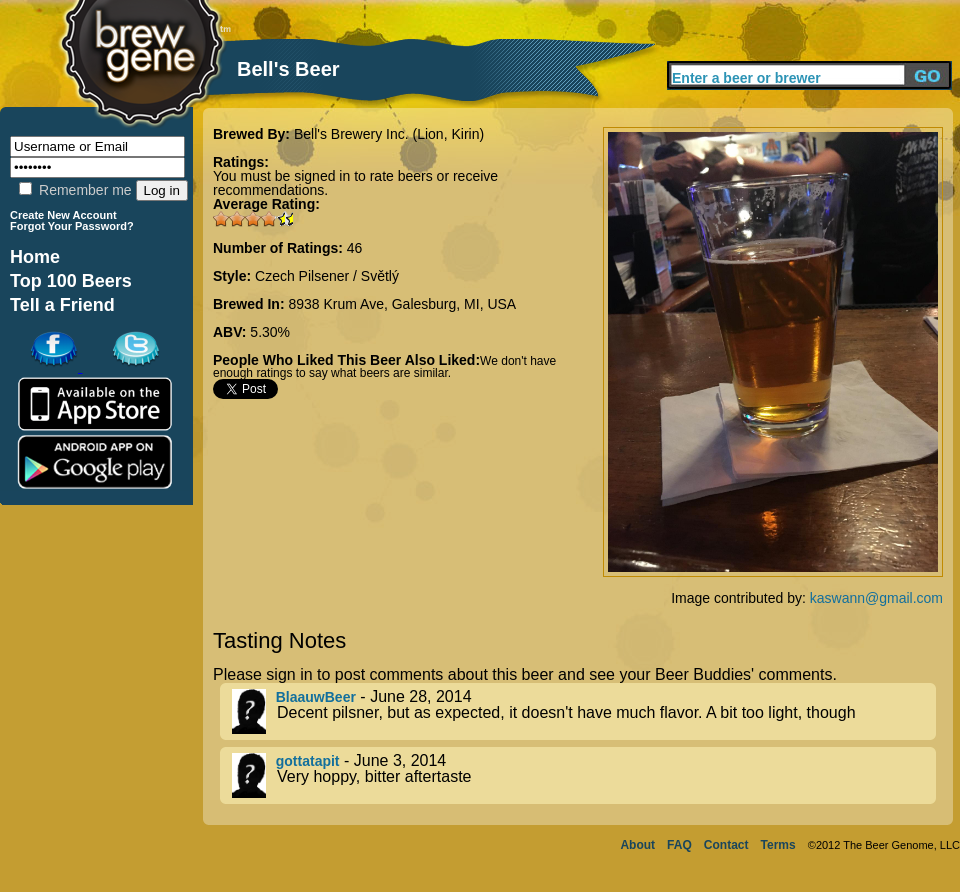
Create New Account (63, 215)
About (637, 845)
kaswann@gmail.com (876, 598)
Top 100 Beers (71, 281)
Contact (726, 845)
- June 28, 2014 (584, 711)
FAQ (679, 845)
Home (35, 257)
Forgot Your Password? (72, 226)
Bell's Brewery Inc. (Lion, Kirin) (389, 134)
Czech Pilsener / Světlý (327, 276)
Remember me (75, 190)
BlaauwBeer (316, 697)
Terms (778, 845)
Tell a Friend (62, 305)
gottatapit (308, 761)
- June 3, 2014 (584, 775)
